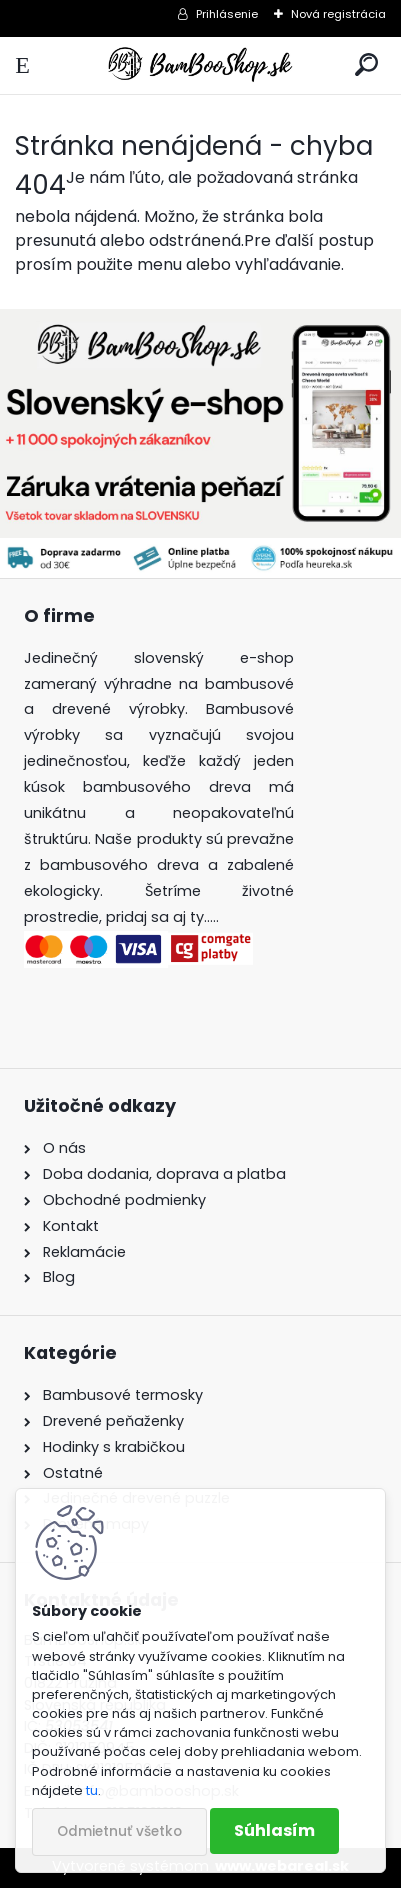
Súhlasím (274, 1830)
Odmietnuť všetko (119, 1831)
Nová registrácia (338, 14)
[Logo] (200, 65)
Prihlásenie (227, 14)
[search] (366, 65)
